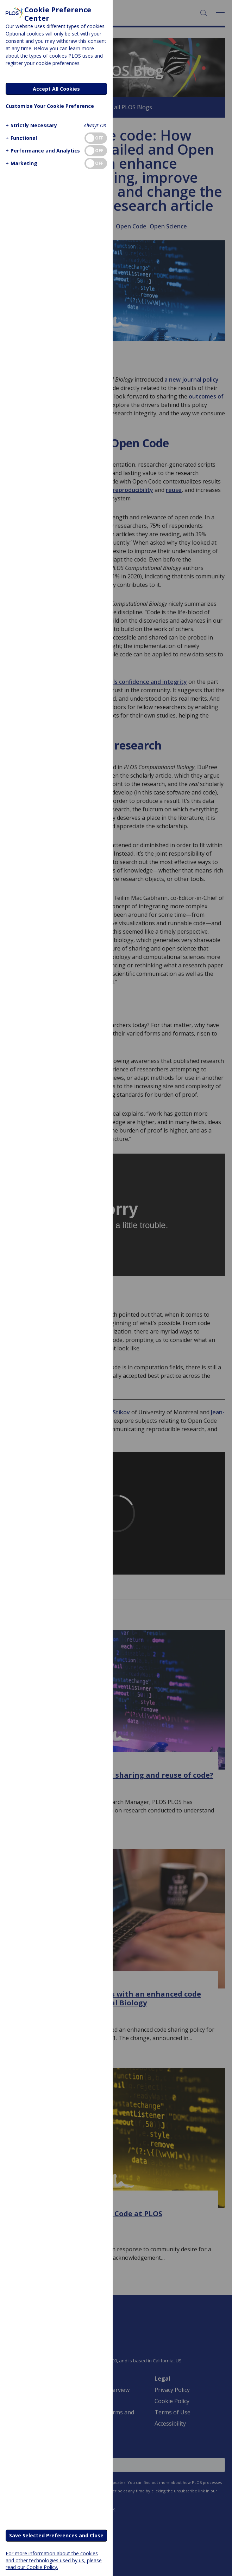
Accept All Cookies (56, 88)
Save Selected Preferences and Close (56, 2535)
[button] (30, 125)
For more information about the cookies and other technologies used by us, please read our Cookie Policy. (54, 2560)
